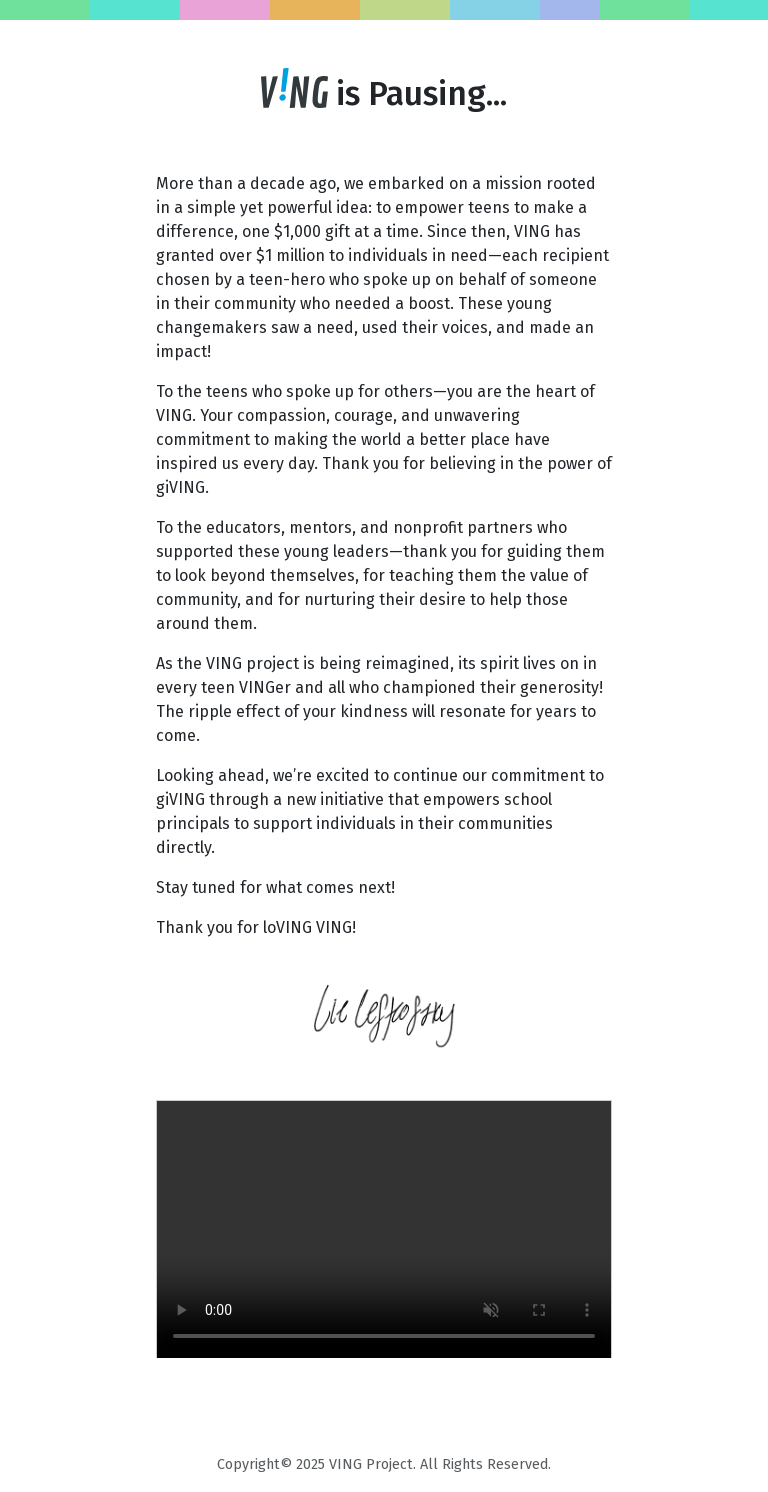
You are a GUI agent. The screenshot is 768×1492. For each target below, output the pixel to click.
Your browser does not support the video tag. (384, 1229)
